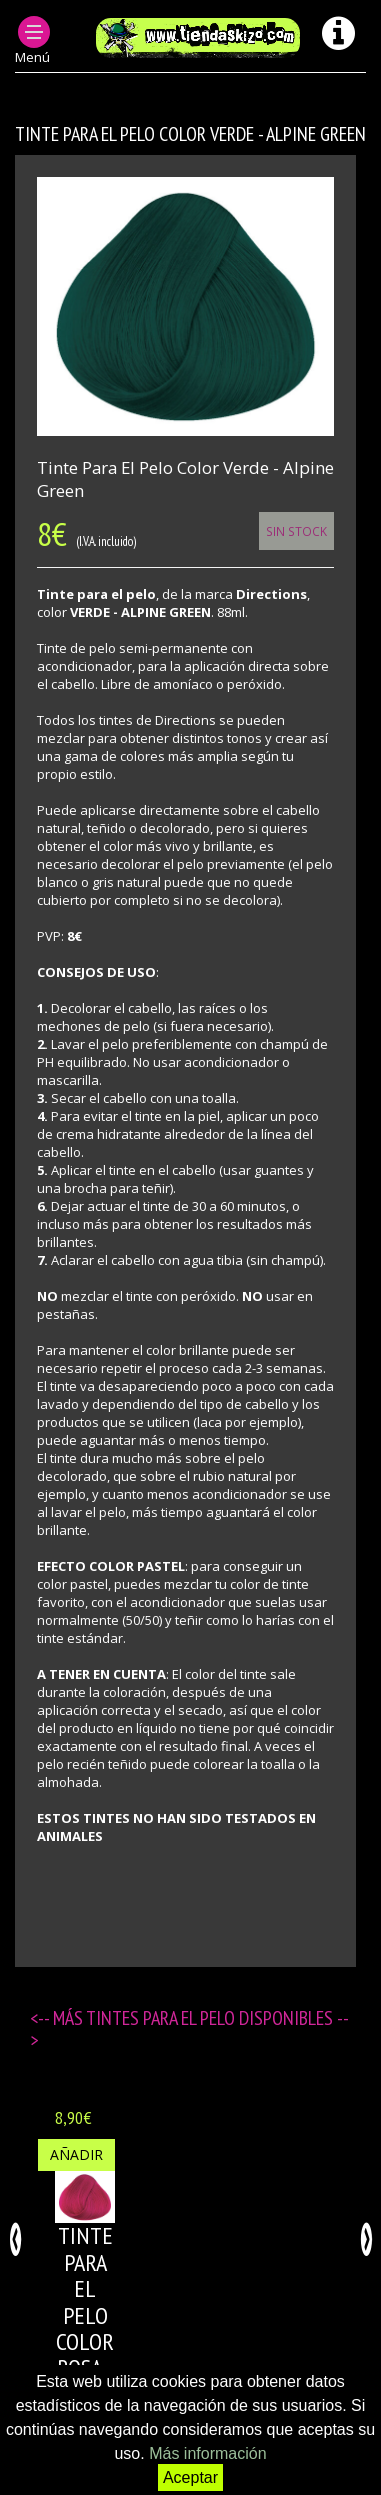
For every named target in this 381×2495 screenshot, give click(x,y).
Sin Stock (296, 531)
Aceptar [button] (190, 2477)
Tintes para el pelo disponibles (211, 2018)
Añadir (76, 2154)
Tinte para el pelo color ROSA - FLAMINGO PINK (101, 2328)
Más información (207, 2453)
